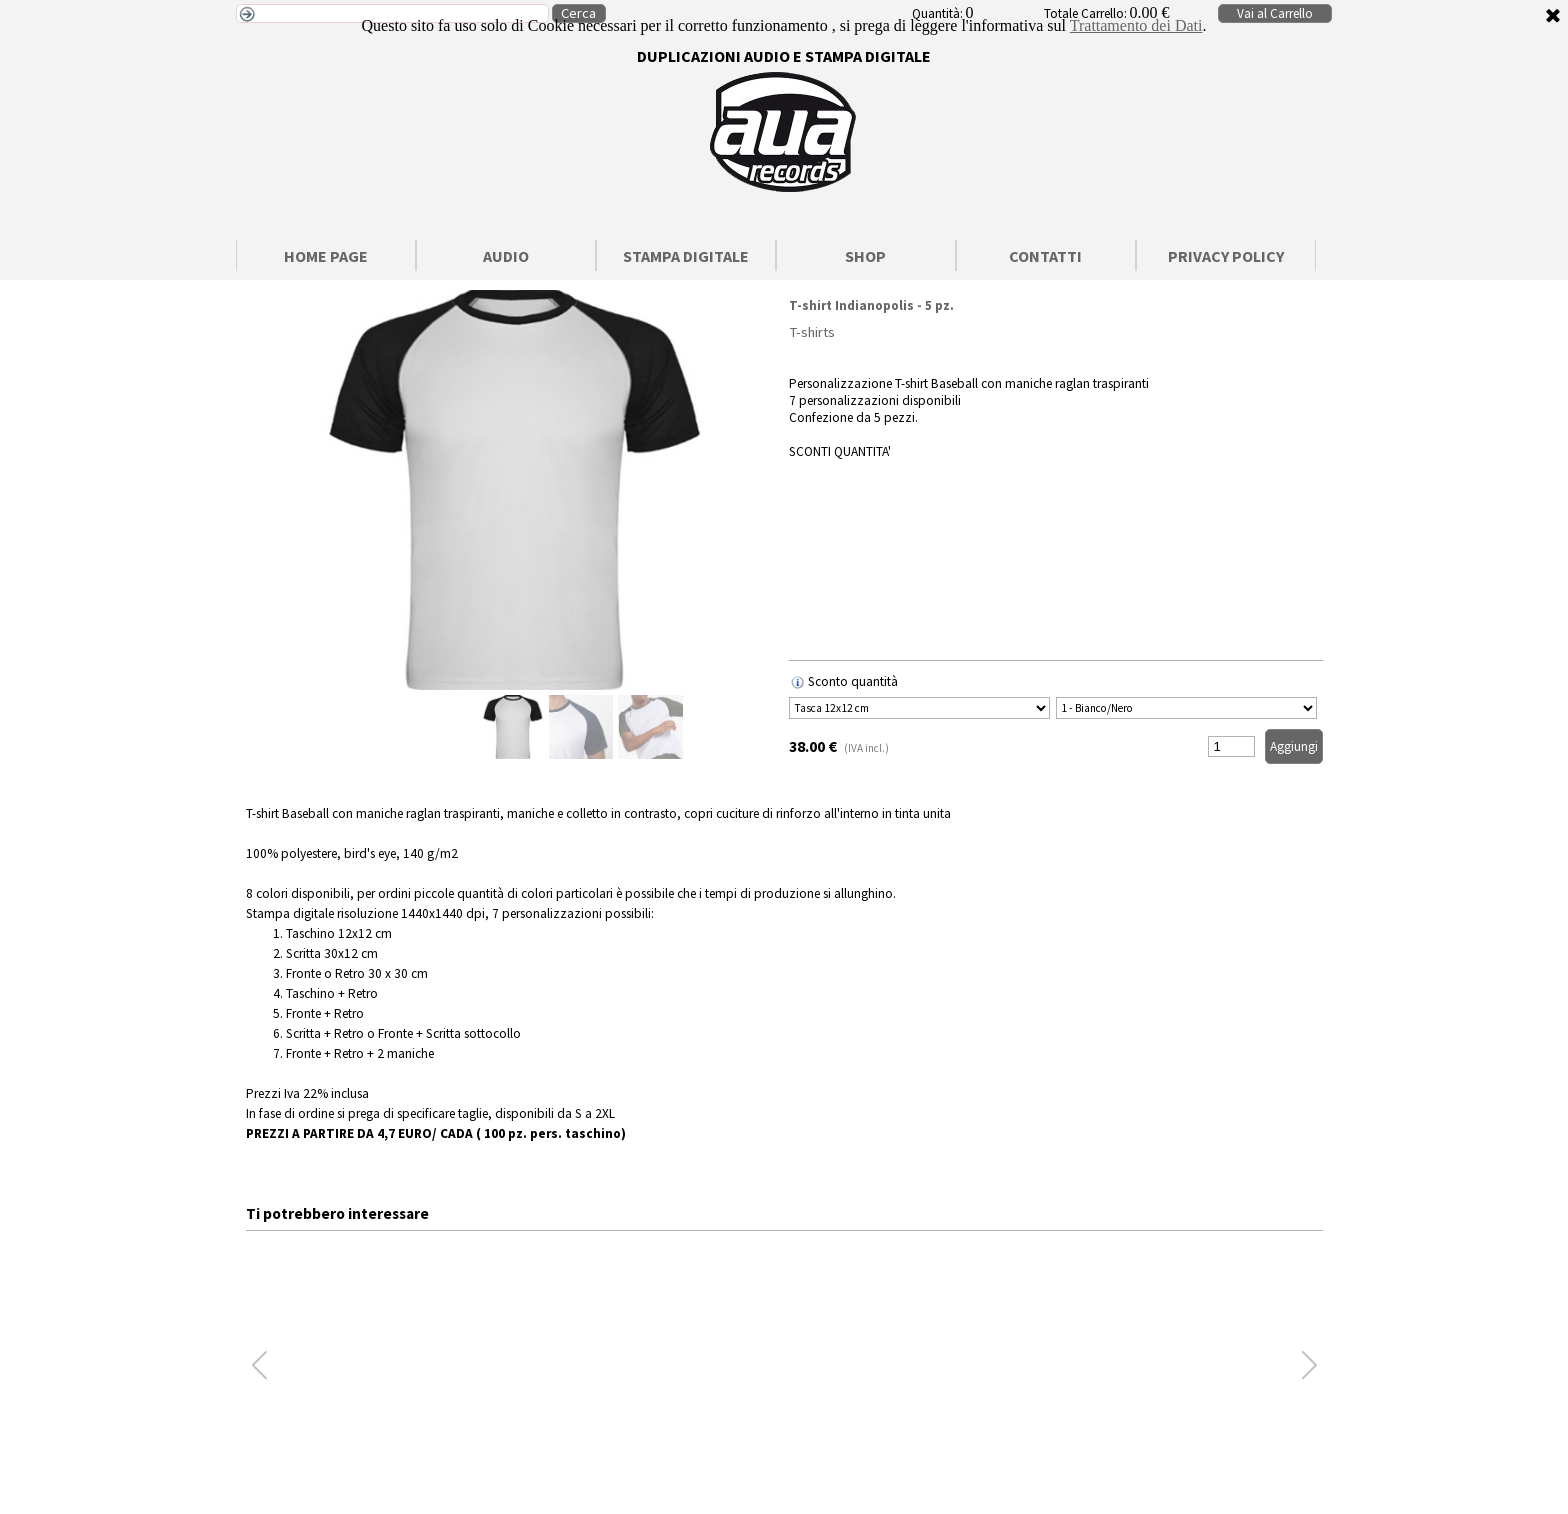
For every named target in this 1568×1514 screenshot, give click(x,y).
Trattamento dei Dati (1136, 25)
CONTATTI (1045, 256)
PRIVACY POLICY (1226, 256)
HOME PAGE (326, 256)
